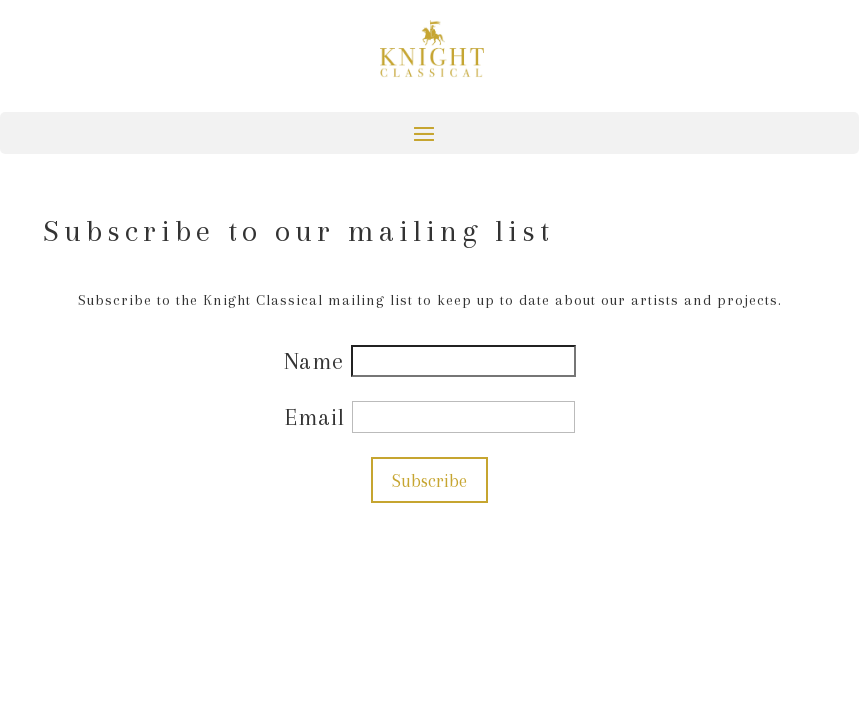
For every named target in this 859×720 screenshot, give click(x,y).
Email (318, 417)
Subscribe (429, 480)
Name (317, 361)
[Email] (463, 417)
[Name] (463, 361)
